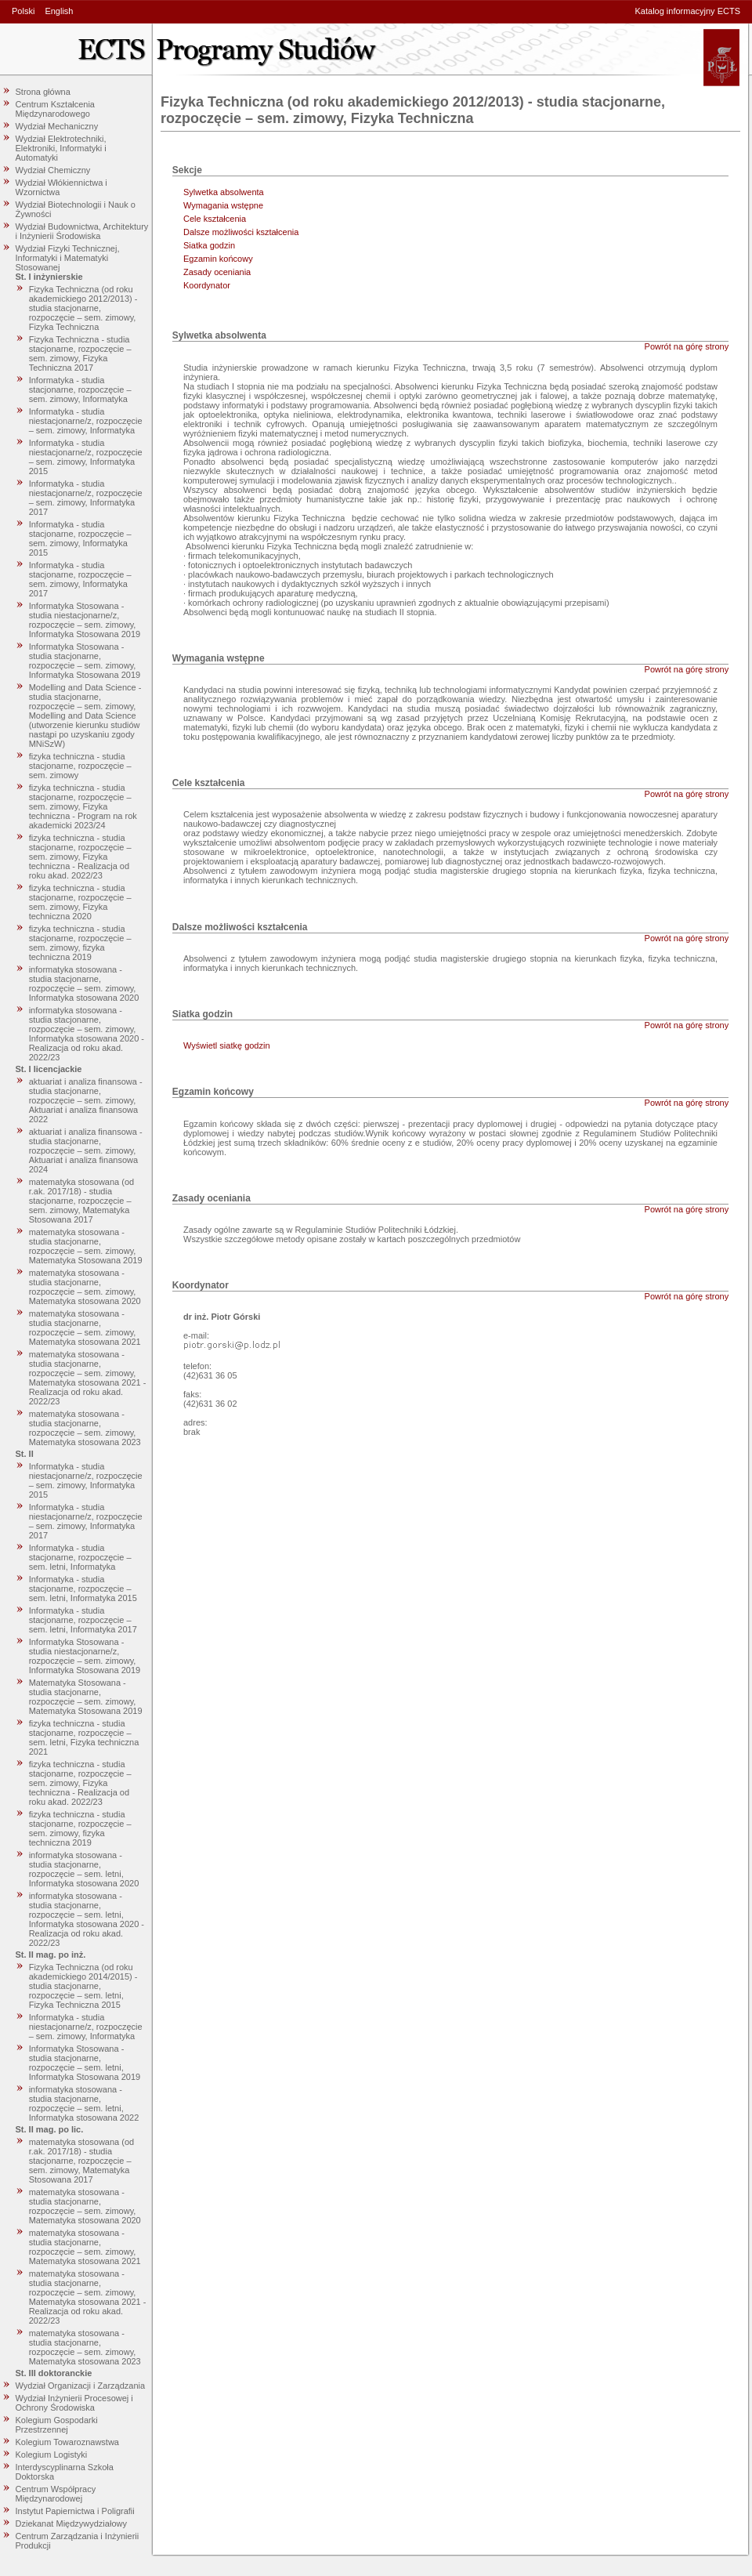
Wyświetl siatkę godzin (226, 1045)
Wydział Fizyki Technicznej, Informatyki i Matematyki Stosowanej (68, 258)
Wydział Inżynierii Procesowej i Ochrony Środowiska (74, 2402)
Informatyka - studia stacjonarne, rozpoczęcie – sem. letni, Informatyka (80, 1557)
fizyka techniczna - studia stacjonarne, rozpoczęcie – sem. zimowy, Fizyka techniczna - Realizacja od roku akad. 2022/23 (80, 856)
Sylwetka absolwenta (223, 192)
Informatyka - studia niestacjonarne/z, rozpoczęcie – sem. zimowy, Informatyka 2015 (86, 457)
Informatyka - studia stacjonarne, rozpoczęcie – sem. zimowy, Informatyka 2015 (80, 538)
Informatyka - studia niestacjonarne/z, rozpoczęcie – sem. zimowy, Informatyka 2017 (86, 497)
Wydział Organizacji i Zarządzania (81, 2385)
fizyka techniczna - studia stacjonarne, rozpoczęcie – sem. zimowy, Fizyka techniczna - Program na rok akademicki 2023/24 (83, 806)
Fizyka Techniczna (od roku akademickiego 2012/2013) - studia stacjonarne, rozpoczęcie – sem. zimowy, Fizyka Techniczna (83, 308)
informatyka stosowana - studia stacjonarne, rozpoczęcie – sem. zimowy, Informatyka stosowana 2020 (84, 983)
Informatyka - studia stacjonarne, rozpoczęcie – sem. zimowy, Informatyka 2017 (80, 579)
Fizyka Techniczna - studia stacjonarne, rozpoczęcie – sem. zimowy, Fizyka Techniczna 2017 (80, 353)
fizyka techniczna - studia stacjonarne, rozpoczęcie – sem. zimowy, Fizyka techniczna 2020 (80, 902)
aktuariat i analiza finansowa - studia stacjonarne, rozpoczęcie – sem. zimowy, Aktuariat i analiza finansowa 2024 (86, 1150)
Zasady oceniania (217, 272)
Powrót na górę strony (687, 346)
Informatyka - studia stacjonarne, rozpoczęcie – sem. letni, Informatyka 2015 (83, 1588)
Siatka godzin (209, 245)
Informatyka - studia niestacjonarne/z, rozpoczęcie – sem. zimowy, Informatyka (86, 421)
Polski (23, 11)
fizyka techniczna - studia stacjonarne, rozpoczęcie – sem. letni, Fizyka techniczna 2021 (84, 1737)
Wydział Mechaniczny (57, 126)
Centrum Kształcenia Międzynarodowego (56, 109)
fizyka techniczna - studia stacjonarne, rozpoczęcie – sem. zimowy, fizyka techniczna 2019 (80, 943)
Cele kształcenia (214, 218)
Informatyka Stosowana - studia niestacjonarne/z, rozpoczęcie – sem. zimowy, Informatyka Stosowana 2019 (84, 620)
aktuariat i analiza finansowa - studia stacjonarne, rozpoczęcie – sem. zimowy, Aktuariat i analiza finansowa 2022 (86, 1100)
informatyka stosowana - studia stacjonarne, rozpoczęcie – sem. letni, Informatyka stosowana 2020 (84, 1869)
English (59, 11)
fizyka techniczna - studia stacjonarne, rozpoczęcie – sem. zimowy (80, 766)
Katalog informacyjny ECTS (688, 11)
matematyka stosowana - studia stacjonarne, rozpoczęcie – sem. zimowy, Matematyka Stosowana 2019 (86, 1246)
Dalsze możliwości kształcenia (240, 232)
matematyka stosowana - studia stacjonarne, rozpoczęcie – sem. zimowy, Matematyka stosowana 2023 (85, 1428)
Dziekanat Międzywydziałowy (71, 2523)
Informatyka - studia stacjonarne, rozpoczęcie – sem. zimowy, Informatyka (80, 389)
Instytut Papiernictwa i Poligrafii (75, 2511)
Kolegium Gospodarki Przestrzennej (57, 2424)
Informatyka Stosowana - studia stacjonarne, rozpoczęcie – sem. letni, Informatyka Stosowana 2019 (84, 2062)
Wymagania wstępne (223, 205)
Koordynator (206, 285)
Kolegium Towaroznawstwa (67, 2442)
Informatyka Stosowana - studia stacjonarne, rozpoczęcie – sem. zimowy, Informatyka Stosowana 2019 (84, 660)
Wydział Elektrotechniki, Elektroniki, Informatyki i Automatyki (61, 148)
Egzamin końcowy (218, 258)
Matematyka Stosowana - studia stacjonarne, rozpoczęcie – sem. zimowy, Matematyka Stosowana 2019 (86, 1697)
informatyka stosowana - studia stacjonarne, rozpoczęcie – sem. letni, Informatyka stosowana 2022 (84, 2103)
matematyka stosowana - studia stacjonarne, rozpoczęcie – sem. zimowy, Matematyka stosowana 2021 (85, 1327)
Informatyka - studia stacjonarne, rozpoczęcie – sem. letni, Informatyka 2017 (83, 1620)
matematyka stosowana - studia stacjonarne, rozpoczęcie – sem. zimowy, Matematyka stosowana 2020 (85, 1287)
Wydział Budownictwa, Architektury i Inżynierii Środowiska (82, 231)
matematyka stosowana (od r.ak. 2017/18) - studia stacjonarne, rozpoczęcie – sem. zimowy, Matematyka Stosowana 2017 (82, 1200)
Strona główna (43, 91)
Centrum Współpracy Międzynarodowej (56, 2493)
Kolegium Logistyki (52, 2454)
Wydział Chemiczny (53, 170)
